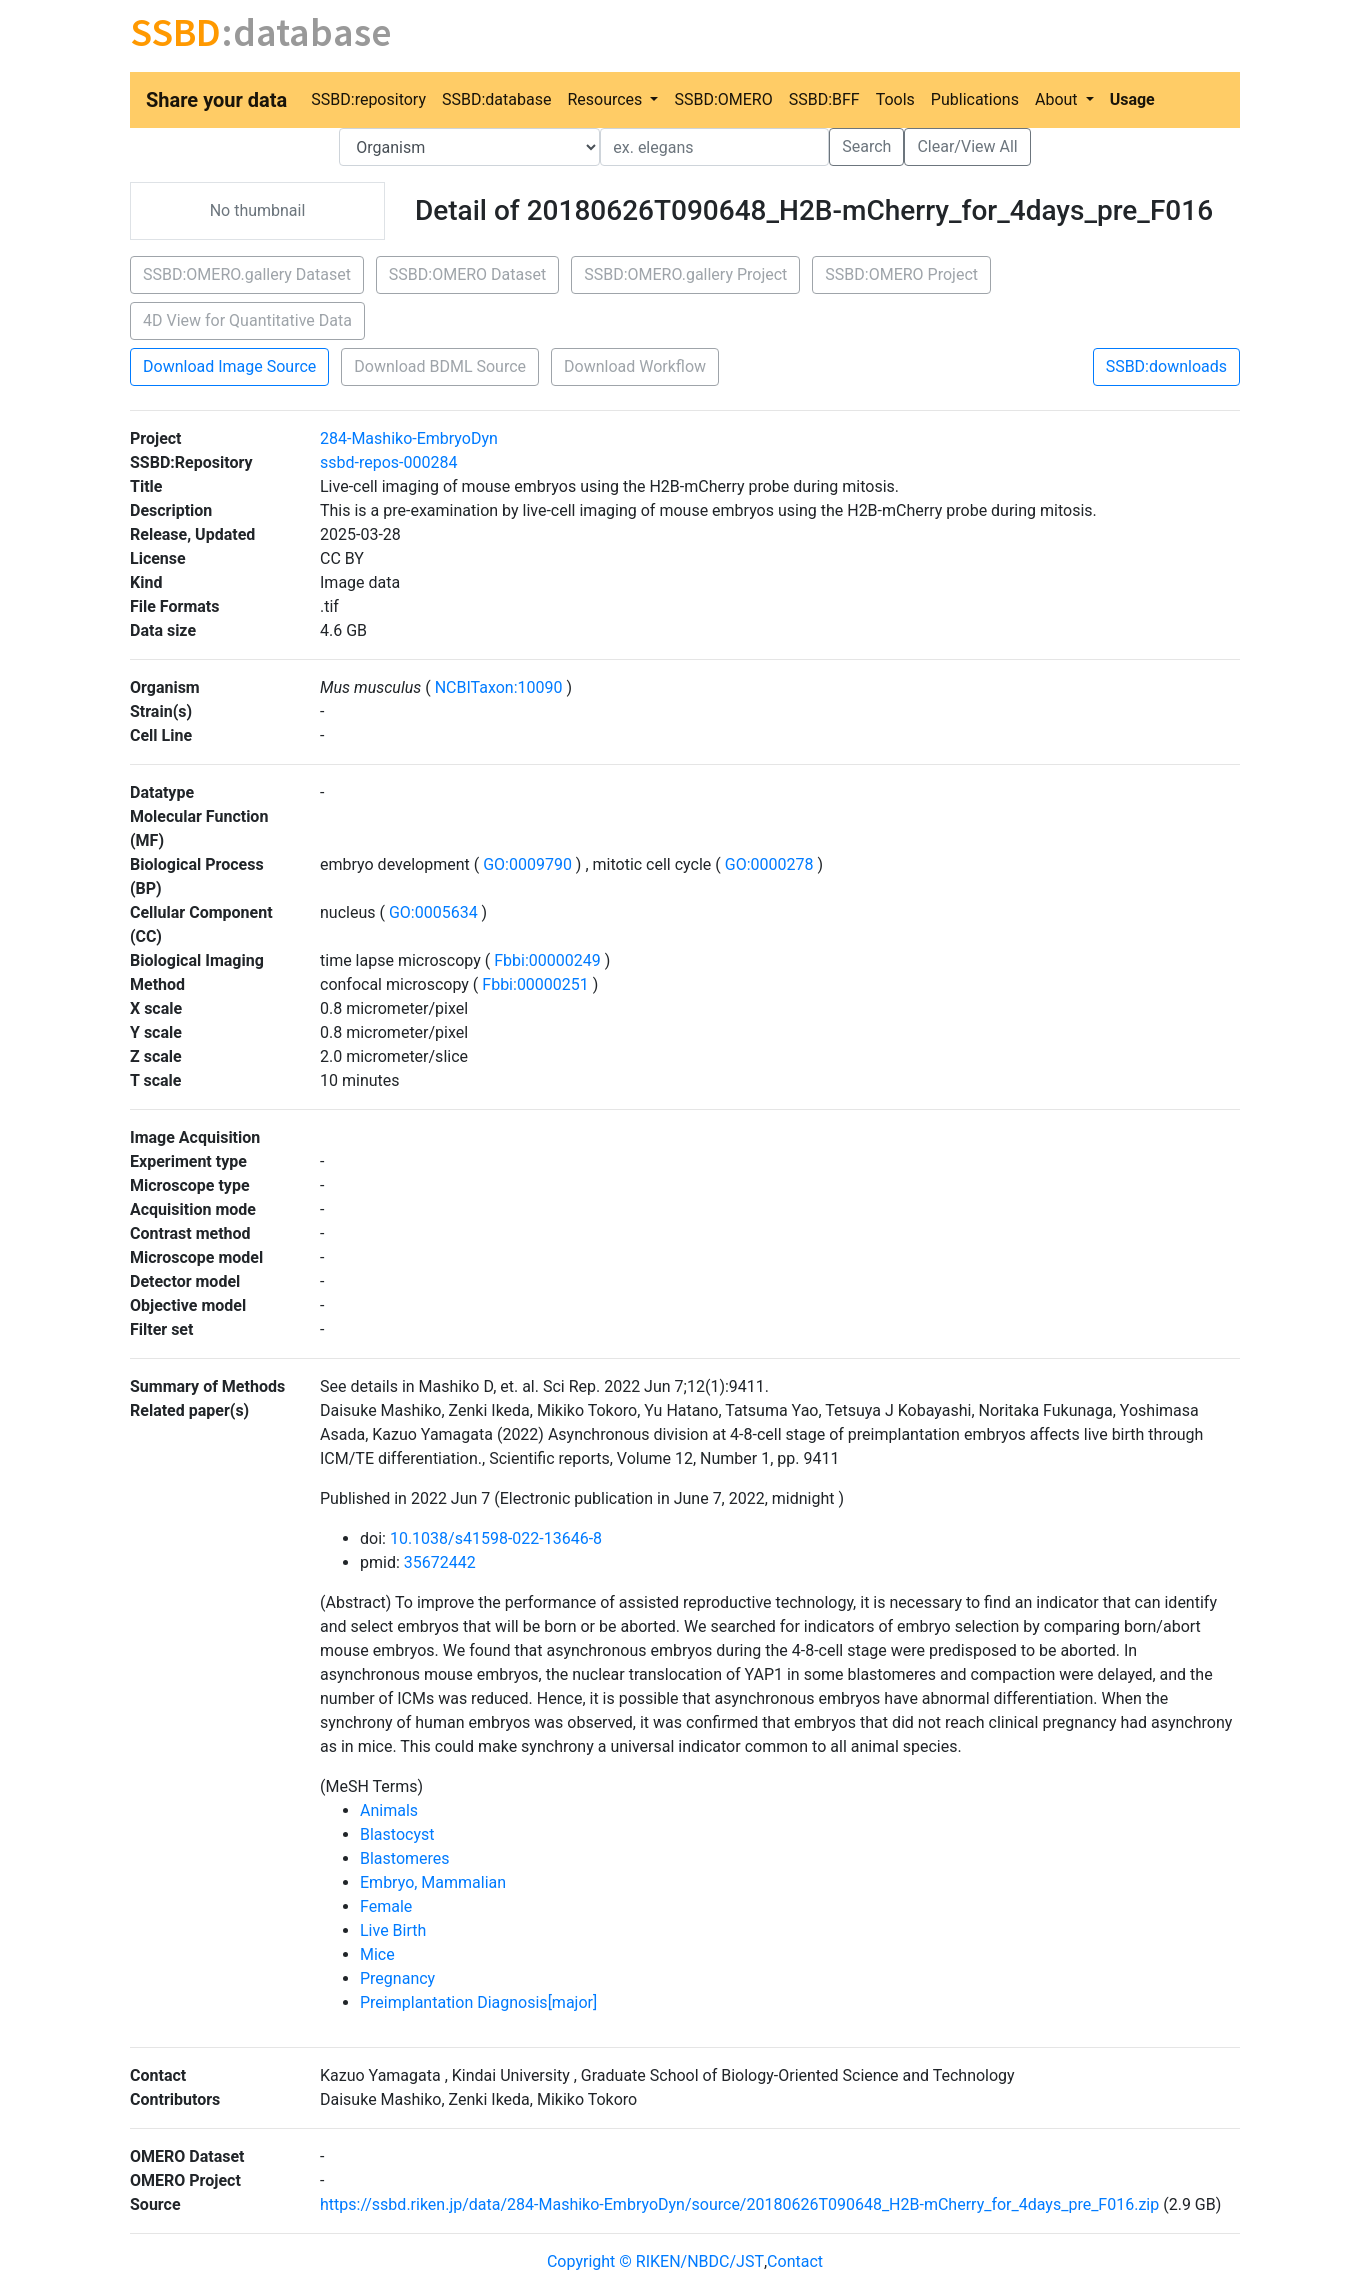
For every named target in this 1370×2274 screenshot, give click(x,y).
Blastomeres (405, 1858)
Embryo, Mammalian (433, 1882)
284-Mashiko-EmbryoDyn (409, 438)
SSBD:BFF (824, 99)
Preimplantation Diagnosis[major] (478, 2002)
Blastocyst (397, 1834)
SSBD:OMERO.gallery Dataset (247, 274)
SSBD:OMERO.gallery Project (685, 274)
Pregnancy (397, 1978)
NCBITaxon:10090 (499, 687)
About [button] (1058, 99)
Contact (795, 2261)
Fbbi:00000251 (535, 984)
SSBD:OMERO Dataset (467, 274)
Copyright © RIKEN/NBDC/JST (655, 2261)
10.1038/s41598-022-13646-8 (496, 1538)
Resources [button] (606, 99)
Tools (895, 99)
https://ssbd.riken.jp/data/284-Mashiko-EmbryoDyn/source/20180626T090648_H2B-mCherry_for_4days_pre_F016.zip (739, 2204)
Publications (975, 99)
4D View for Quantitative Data (247, 320)
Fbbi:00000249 (547, 960)
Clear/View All (967, 146)
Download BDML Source (440, 366)
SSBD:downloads (1166, 366)
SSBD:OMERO (723, 99)
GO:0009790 (527, 864)
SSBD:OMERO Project (901, 274)
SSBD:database (496, 99)
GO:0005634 (433, 912)
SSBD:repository (368, 99)
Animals (389, 1810)
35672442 (440, 1562)
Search (866, 146)
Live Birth (393, 1930)
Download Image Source (229, 366)
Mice (377, 1954)
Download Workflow (635, 366)
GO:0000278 (769, 864)
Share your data (216, 100)
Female (386, 1906)
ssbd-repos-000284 (388, 462)
